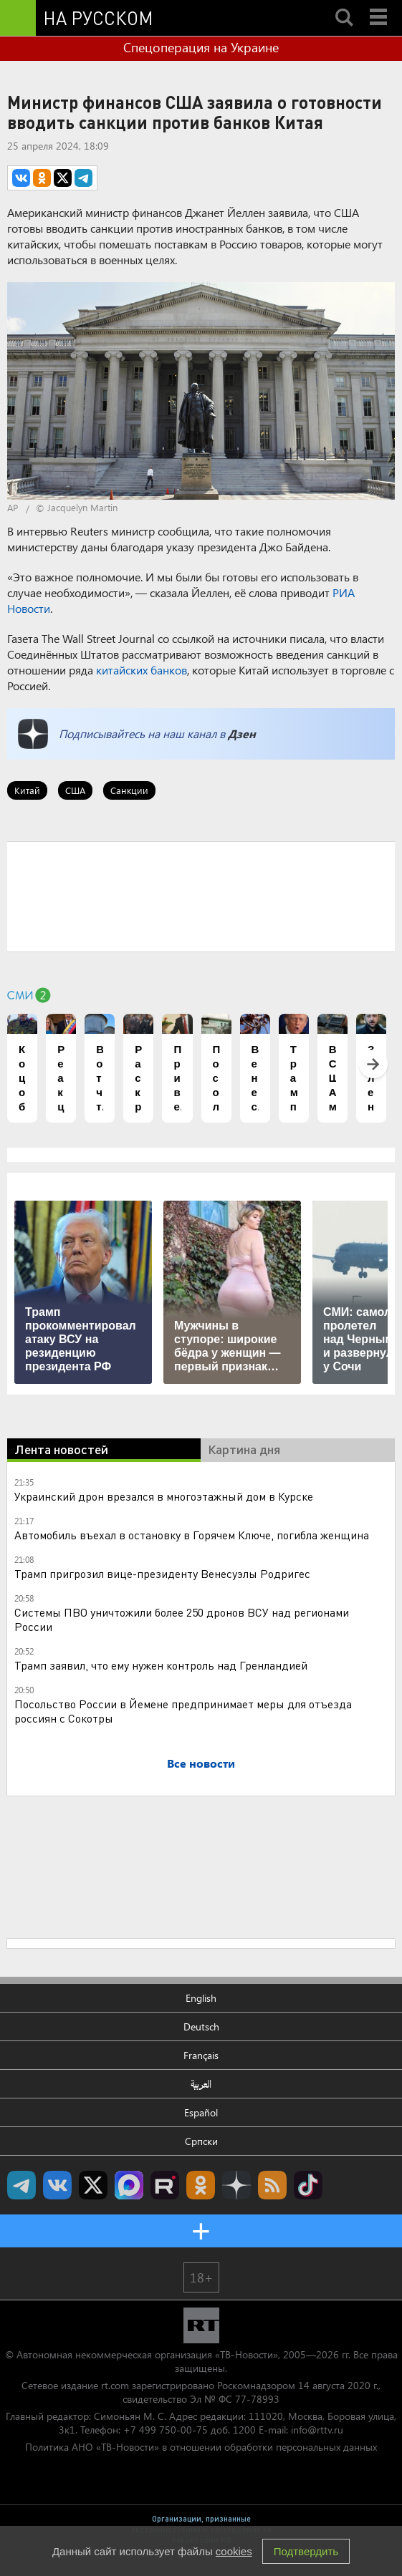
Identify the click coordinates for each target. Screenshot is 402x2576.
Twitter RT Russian (93, 2185)
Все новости (201, 1763)
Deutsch (201, 2026)
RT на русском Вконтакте (57, 2185)
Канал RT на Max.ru (129, 2185)
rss (272, 2185)
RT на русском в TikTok (308, 2185)
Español (201, 2112)
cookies (234, 2551)
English (201, 1998)
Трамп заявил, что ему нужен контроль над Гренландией (160, 1664)
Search (344, 5)
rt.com (115, 2385)
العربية (201, 2084)
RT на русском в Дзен (236, 2185)
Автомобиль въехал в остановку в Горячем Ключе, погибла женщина (191, 1534)
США (75, 790)
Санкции (129, 790)
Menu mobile (380, 5)
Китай (27, 790)
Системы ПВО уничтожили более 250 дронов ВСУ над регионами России (181, 1619)
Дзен (242, 733)
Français (201, 2055)
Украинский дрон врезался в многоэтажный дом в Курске (163, 1496)
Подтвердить (306, 2551)
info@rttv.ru (317, 2429)
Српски (201, 2141)
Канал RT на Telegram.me (21, 2185)
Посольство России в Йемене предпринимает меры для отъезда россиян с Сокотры (183, 1710)
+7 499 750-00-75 (165, 2429)
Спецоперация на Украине (201, 47)
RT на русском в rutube (164, 2185)
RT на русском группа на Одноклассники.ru (200, 2185)
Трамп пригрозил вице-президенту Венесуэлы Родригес (162, 1573)
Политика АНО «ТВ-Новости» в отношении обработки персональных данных (201, 2447)
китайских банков (141, 669)
